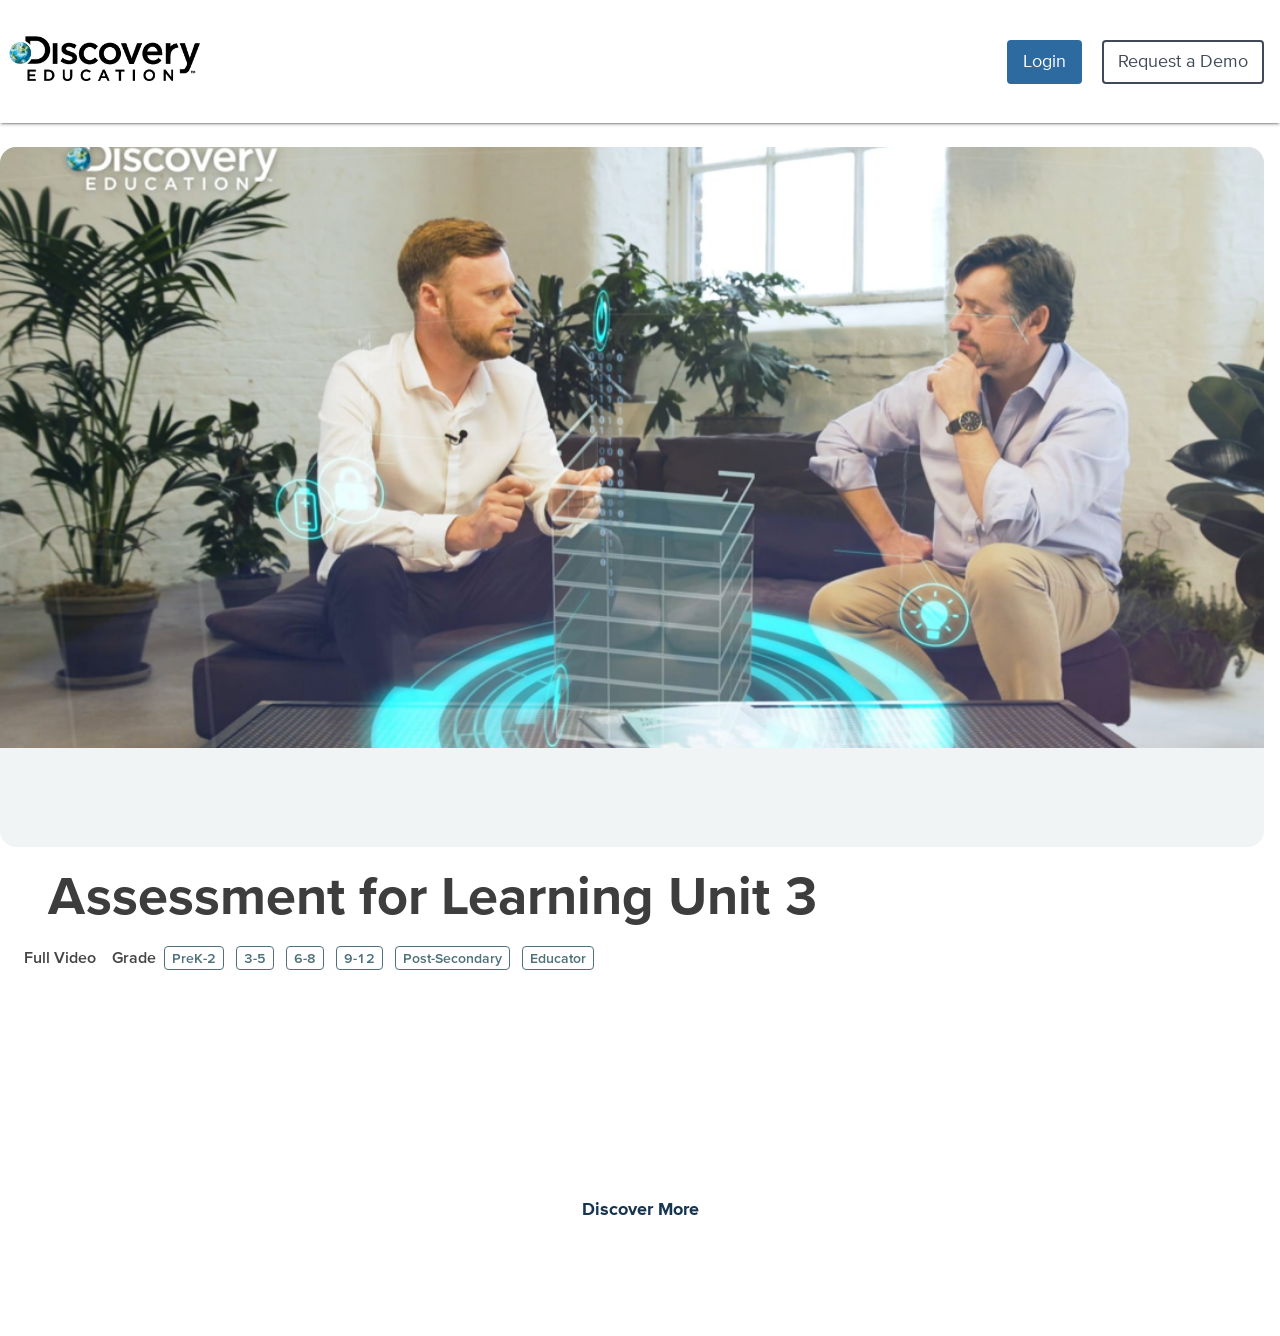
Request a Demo (1183, 60)
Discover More (640, 1210)
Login (1044, 60)
